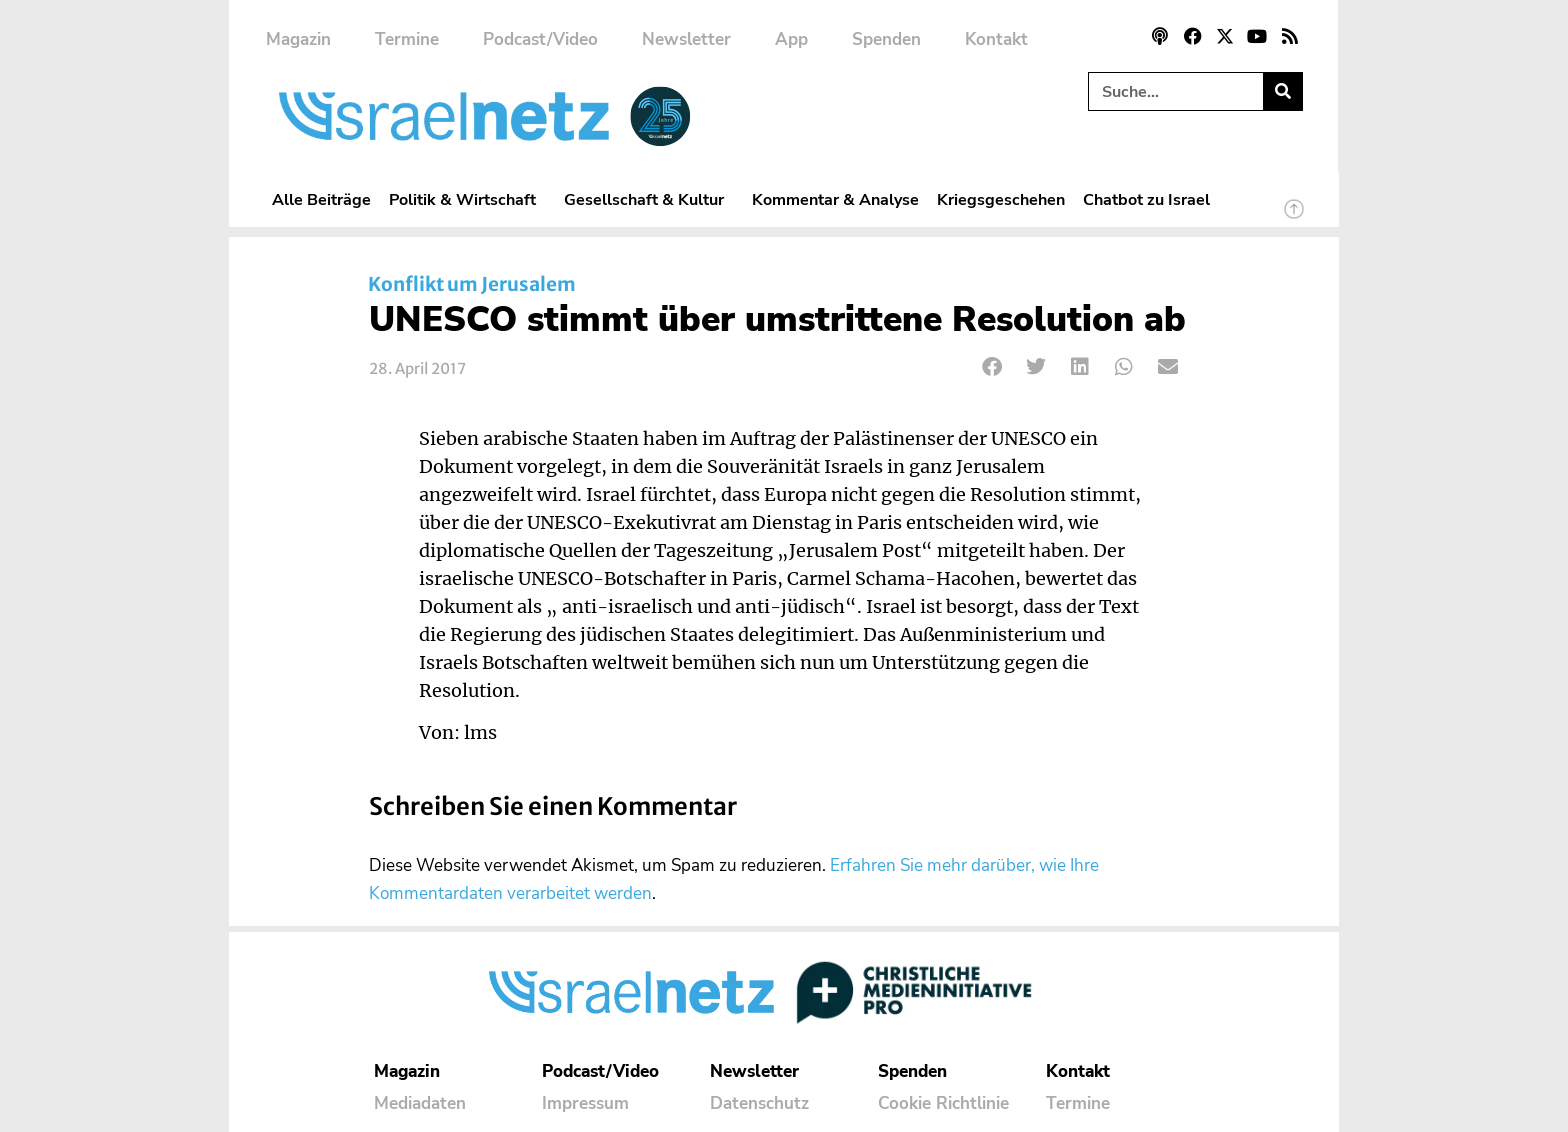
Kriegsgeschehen (1001, 199)
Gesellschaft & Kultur (649, 199)
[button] (992, 367)
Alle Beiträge (321, 199)
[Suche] (1282, 91)
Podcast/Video (540, 39)
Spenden (886, 39)
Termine (407, 39)
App (791, 39)
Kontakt (996, 39)
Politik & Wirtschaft (467, 199)
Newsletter (686, 39)
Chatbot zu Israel (1146, 199)
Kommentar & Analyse (835, 199)
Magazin (298, 39)
